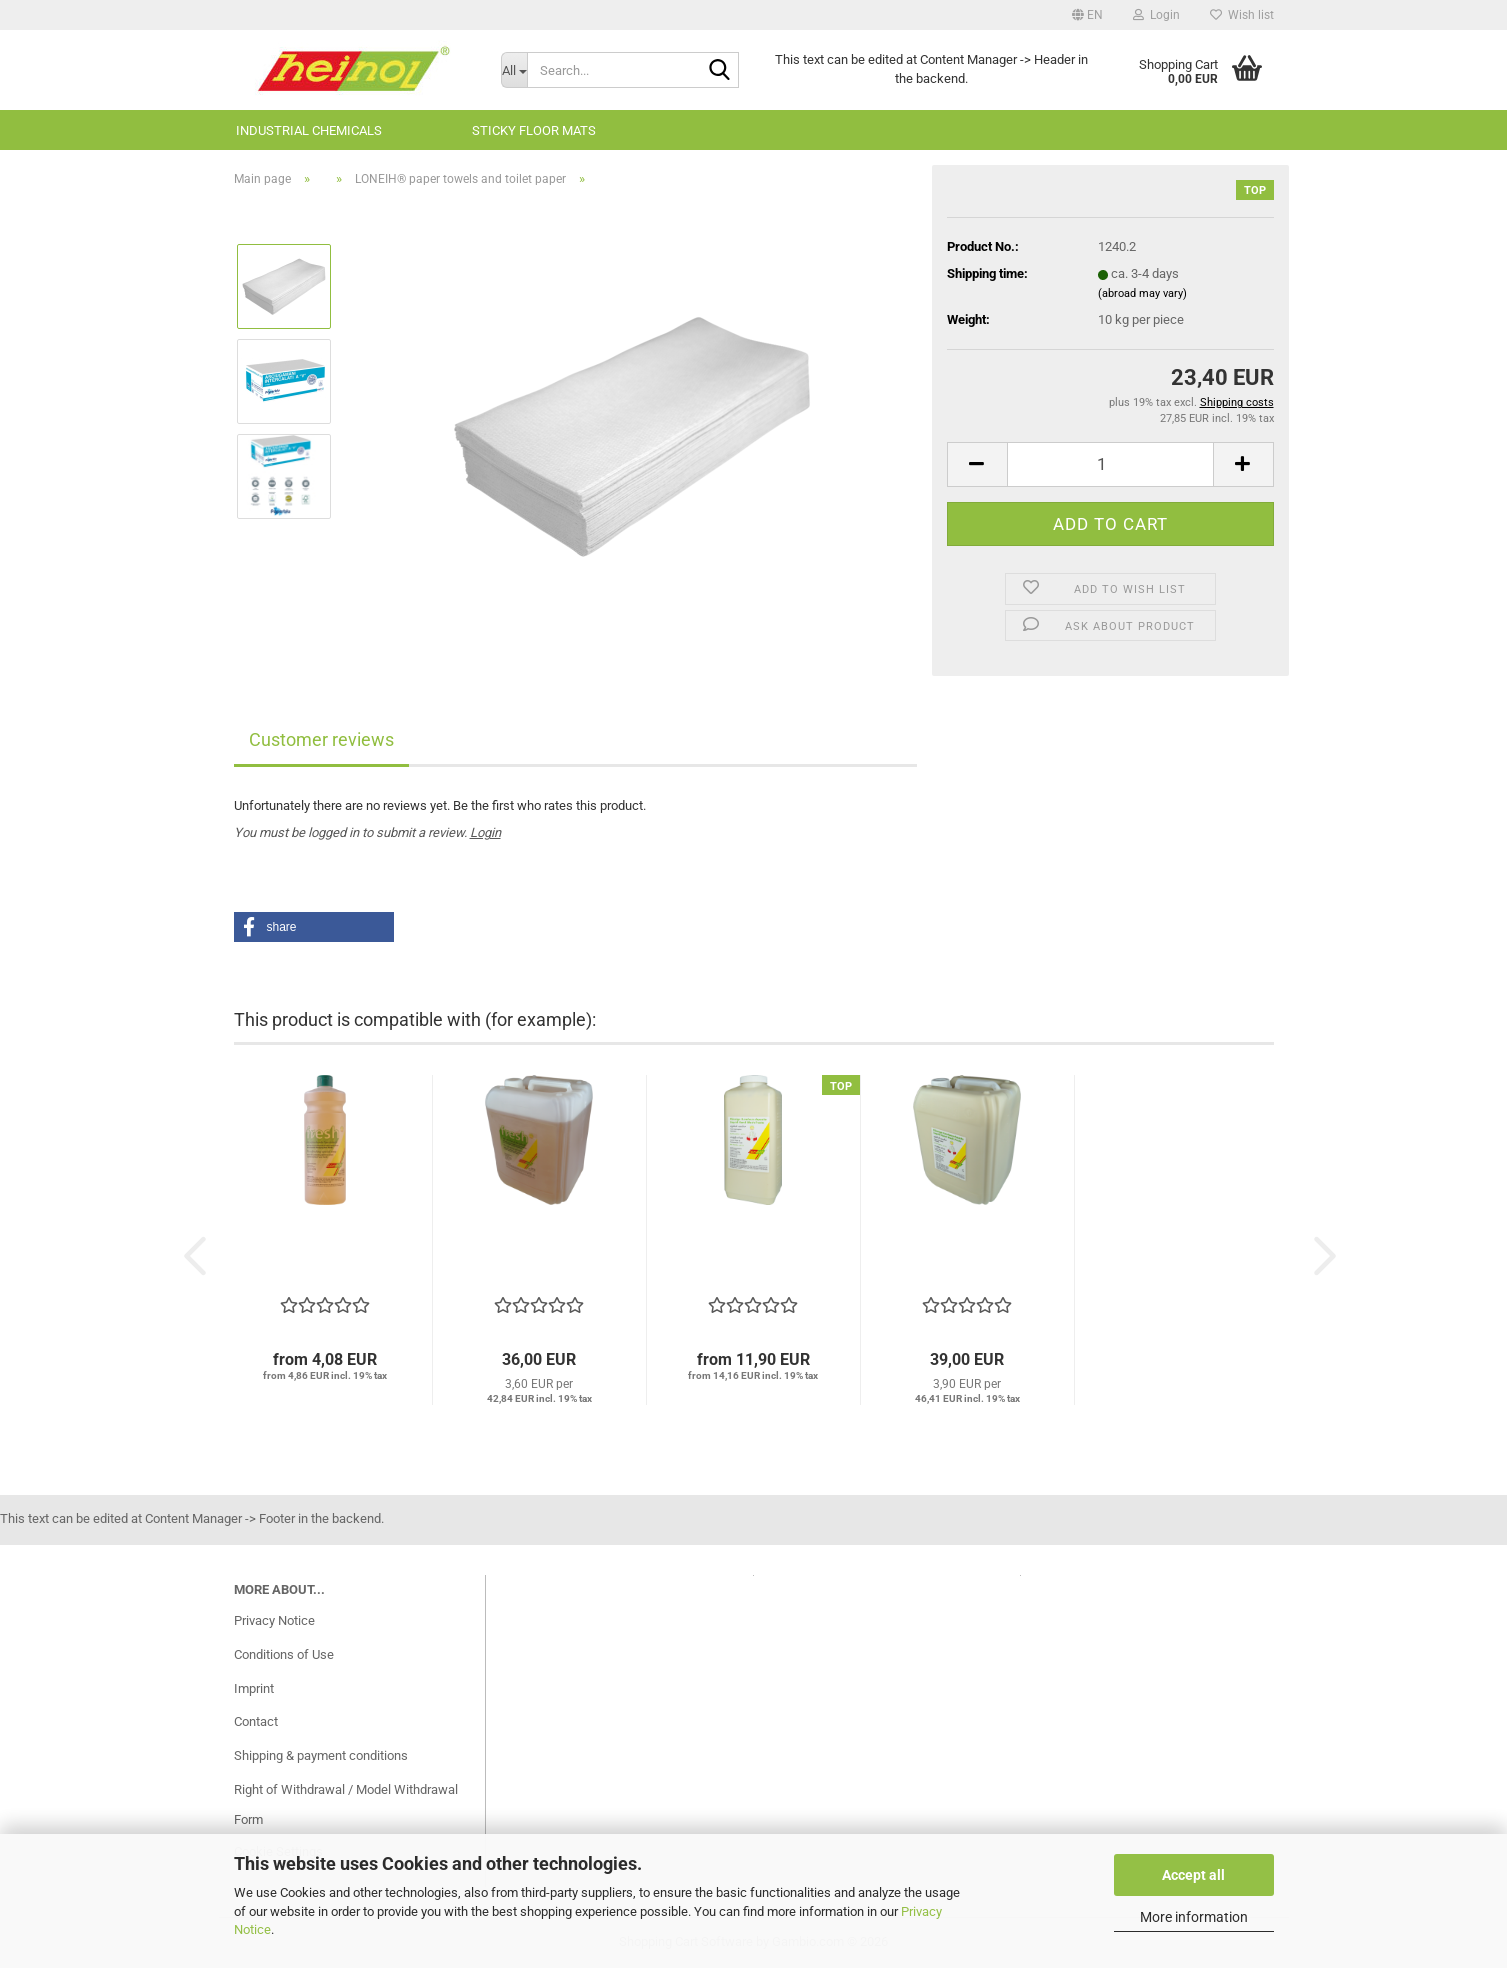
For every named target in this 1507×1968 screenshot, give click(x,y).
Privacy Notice (274, 1620)
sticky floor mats (534, 130)
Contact (256, 1721)
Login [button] (1156, 15)
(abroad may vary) (1142, 293)
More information (1194, 1917)
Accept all (1193, 1875)
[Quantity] (1110, 464)
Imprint (254, 1688)
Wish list (1242, 15)
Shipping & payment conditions (321, 1755)
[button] (1087, 15)
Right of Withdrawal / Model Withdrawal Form (346, 1804)
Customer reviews (321, 739)
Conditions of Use (284, 1654)
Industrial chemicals (309, 130)
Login (485, 832)
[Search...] (514, 70)
